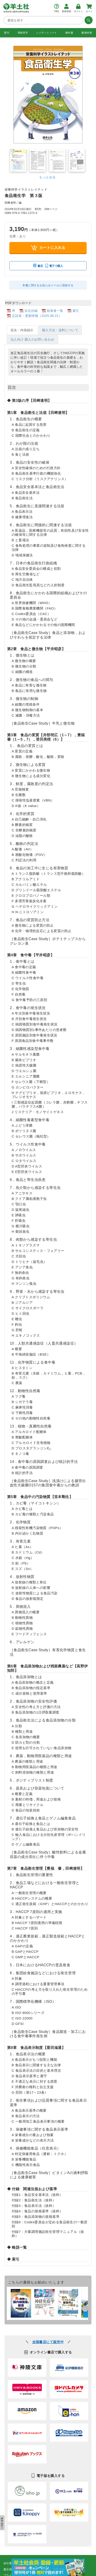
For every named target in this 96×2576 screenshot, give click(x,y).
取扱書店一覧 (47, 2563)
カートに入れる (48, 247)
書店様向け (10, 2569)
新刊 (6, 32)
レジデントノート (46, 32)
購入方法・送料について (60, 330)
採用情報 (27, 2563)
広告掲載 (29, 2569)
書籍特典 (86, 32)
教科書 (69, 32)
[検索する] (88, 20)
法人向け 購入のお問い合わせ (32, 339)
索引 (75, 310)
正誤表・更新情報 (53, 2569)
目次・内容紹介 (22, 330)
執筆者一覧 (55, 310)
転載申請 (77, 2569)
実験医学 (23, 32)
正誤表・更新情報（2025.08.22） (37, 315)
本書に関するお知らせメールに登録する (47, 285)
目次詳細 (31, 310)
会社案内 (9, 2563)
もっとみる (47, 177)
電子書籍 (68, 2563)
